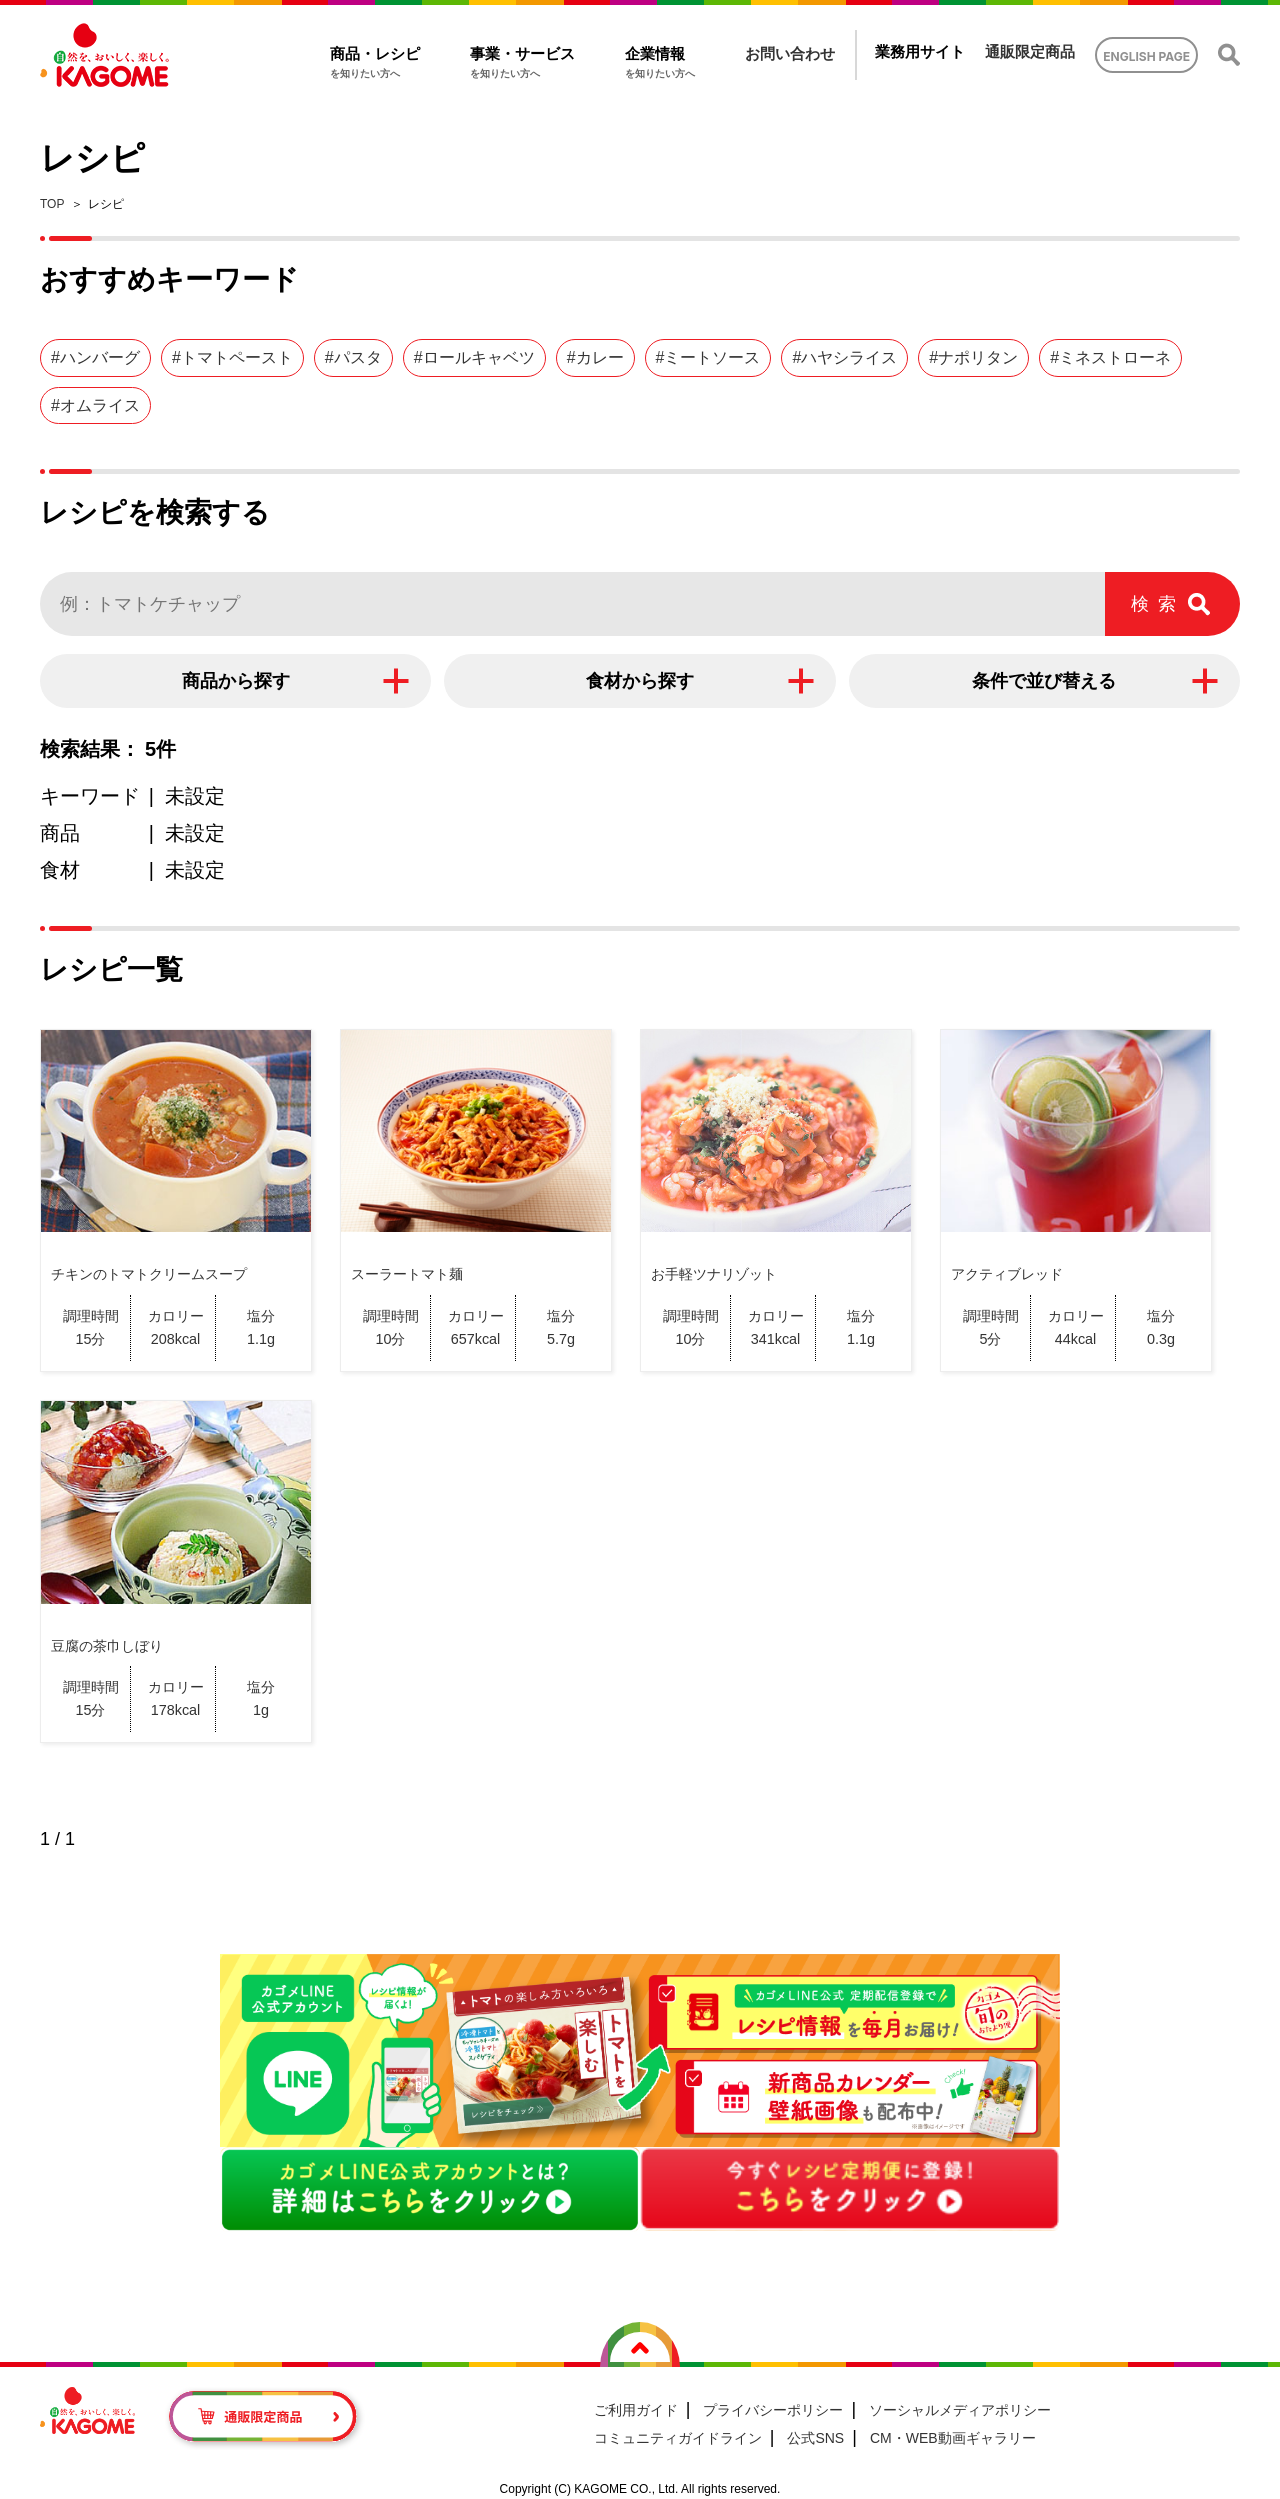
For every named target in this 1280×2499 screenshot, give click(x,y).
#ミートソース (708, 357)
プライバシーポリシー (773, 2410)
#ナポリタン (973, 357)
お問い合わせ (790, 53)
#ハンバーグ (95, 357)
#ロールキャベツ (474, 357)
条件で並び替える (1044, 681)
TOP (52, 204)
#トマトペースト (232, 357)
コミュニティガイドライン (678, 2438)
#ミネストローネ (1110, 357)
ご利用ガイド (636, 2410)
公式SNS (815, 2438)
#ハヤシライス (844, 357)
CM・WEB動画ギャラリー (953, 2438)
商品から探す (236, 681)
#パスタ (353, 357)
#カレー (595, 357)
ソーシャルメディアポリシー (960, 2410)
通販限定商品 (1030, 51)
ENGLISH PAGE (1146, 56)
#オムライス (95, 405)
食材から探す (640, 681)
